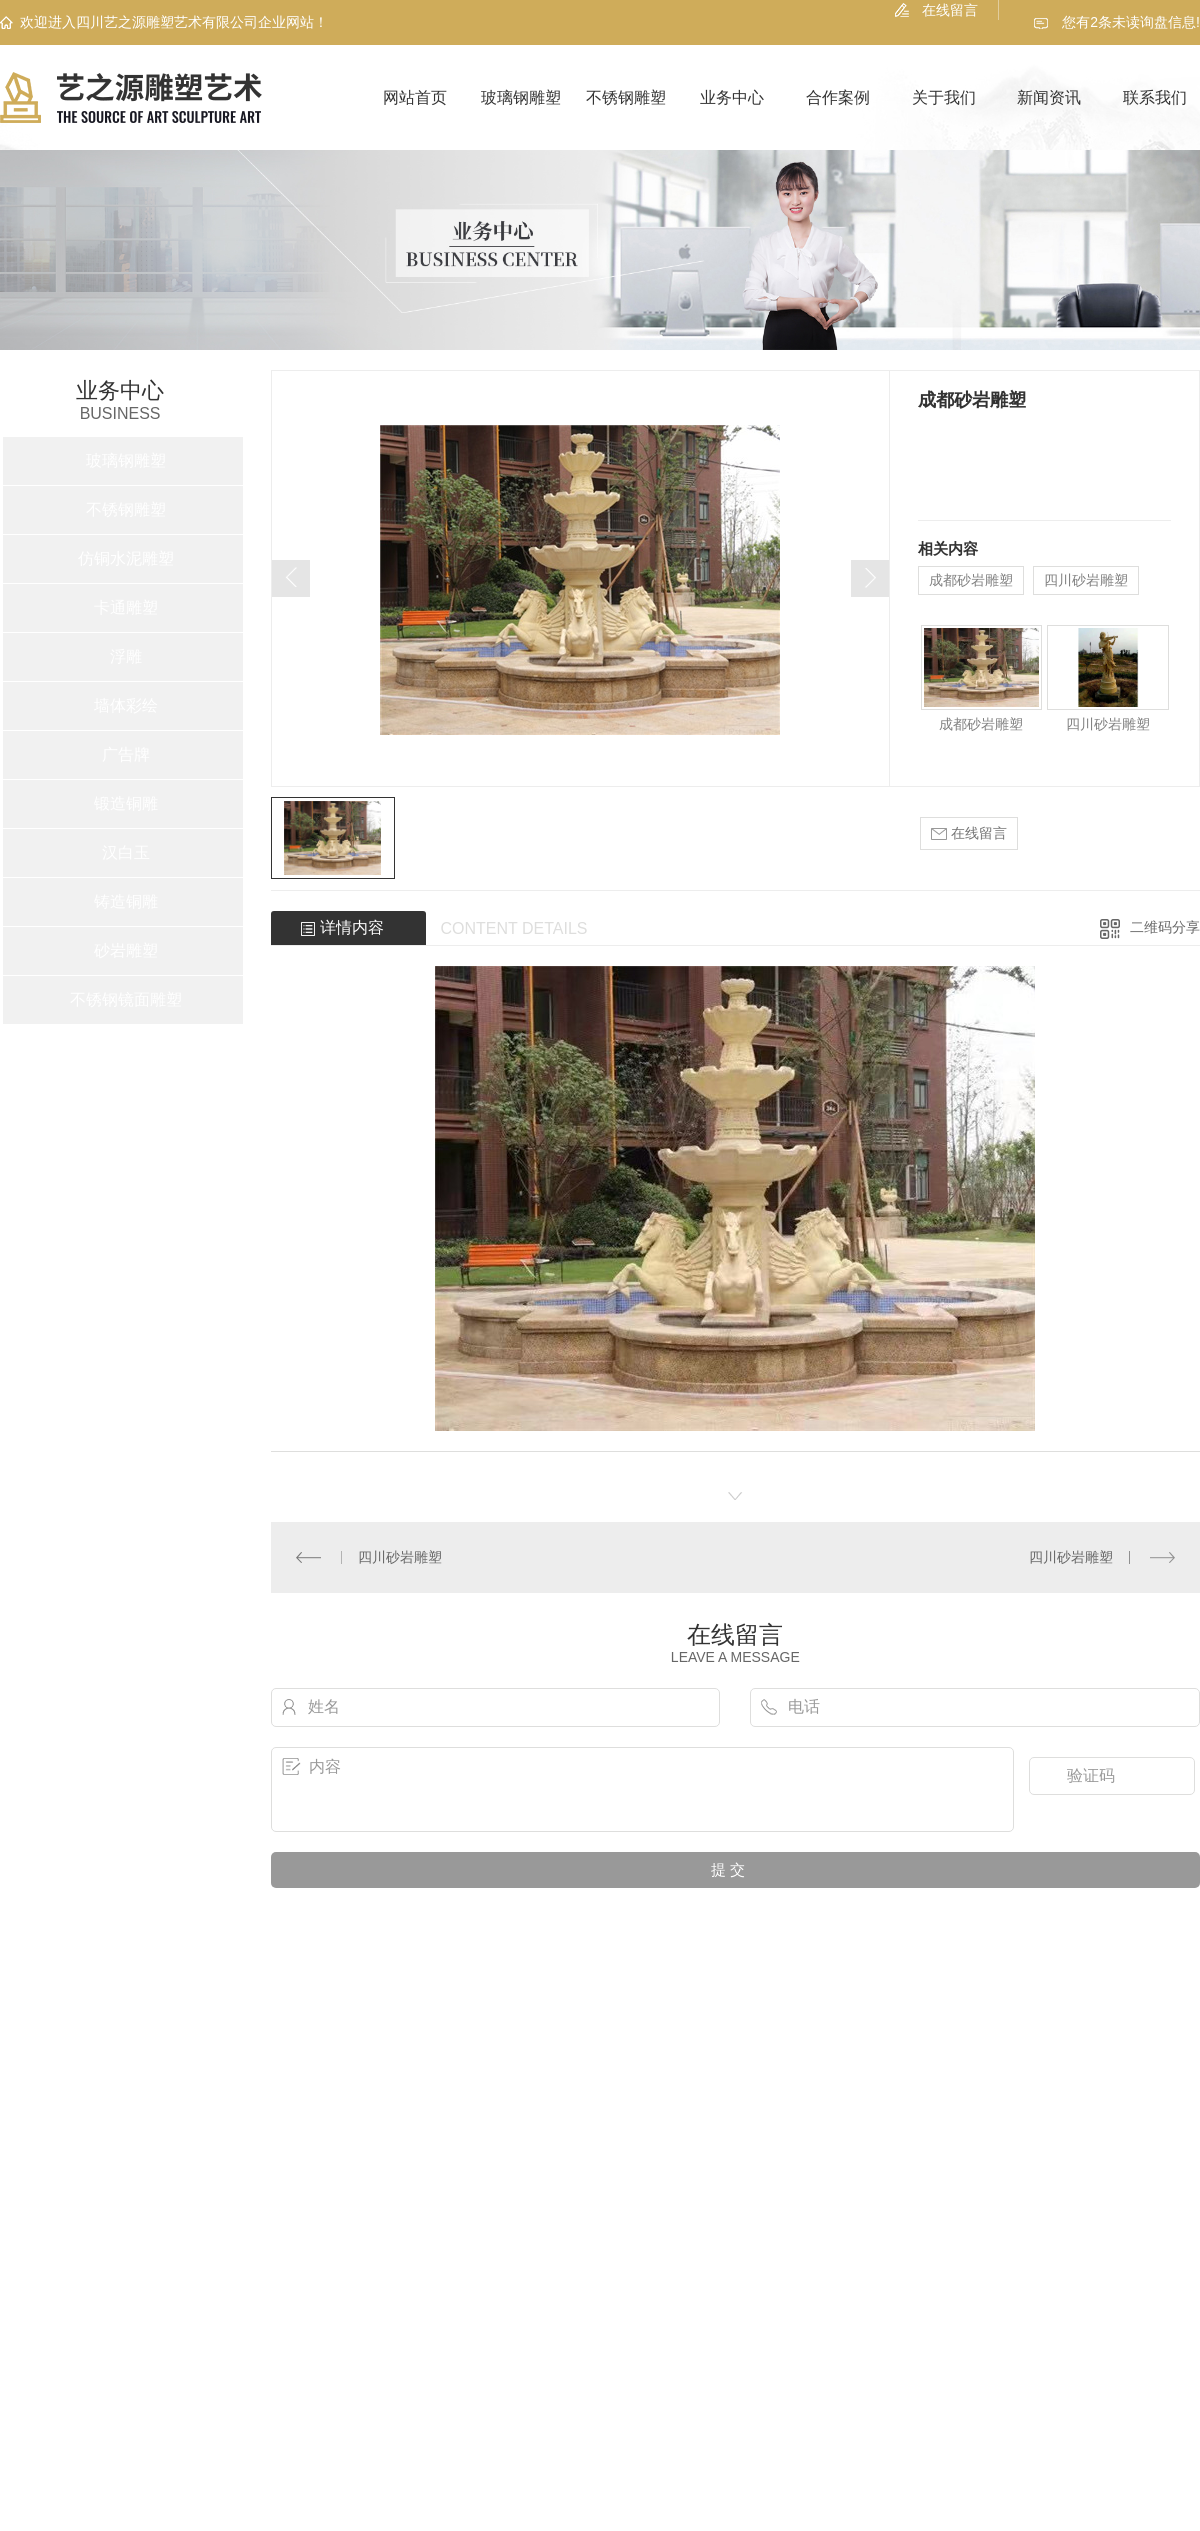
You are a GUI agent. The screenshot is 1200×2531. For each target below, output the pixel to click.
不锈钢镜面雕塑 (126, 999)
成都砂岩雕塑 (971, 580)
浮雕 (126, 656)
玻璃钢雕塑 (521, 97)
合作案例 (838, 97)
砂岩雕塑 (126, 950)
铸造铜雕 (126, 901)
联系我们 (1155, 97)
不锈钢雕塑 (626, 97)
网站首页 (415, 97)
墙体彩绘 (126, 705)
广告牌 (126, 754)
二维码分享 (1165, 927)
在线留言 (950, 10)
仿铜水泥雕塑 (126, 558)
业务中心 (732, 97)
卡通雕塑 (126, 607)
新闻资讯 (1049, 97)
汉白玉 (126, 852)
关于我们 (944, 97)
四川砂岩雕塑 (1086, 580)
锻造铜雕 (126, 803)
